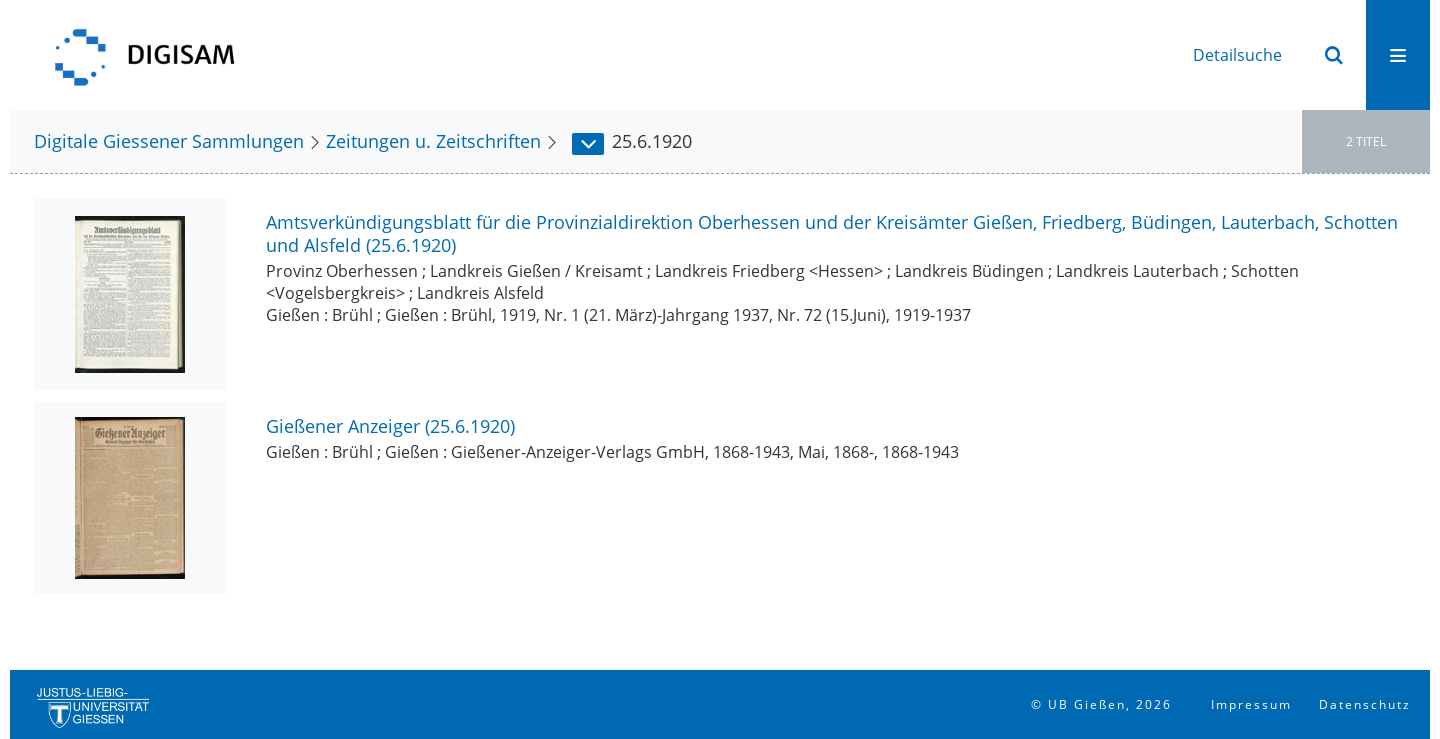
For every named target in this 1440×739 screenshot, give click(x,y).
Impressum (1251, 704)
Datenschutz (1365, 704)
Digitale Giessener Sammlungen (169, 140)
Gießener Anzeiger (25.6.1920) (390, 425)
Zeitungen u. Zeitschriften (433, 140)
